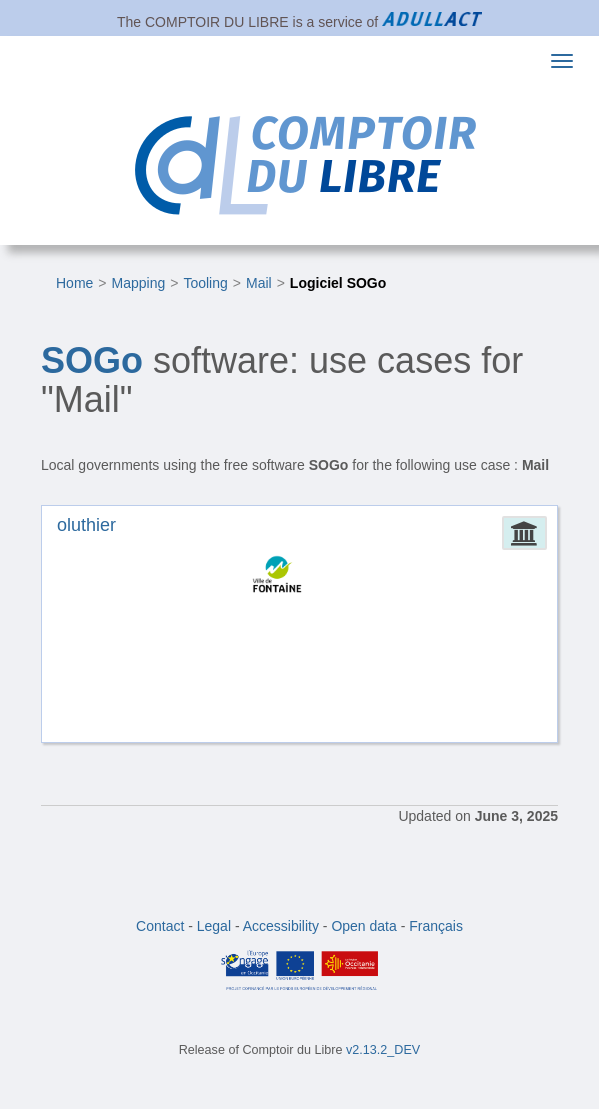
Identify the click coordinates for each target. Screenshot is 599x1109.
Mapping (139, 283)
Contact (160, 926)
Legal (214, 926)
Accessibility (281, 926)
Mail (259, 283)
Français (436, 926)
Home (74, 283)
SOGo (92, 360)
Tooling (205, 283)
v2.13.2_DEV (383, 1050)
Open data (363, 926)
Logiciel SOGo (338, 283)
